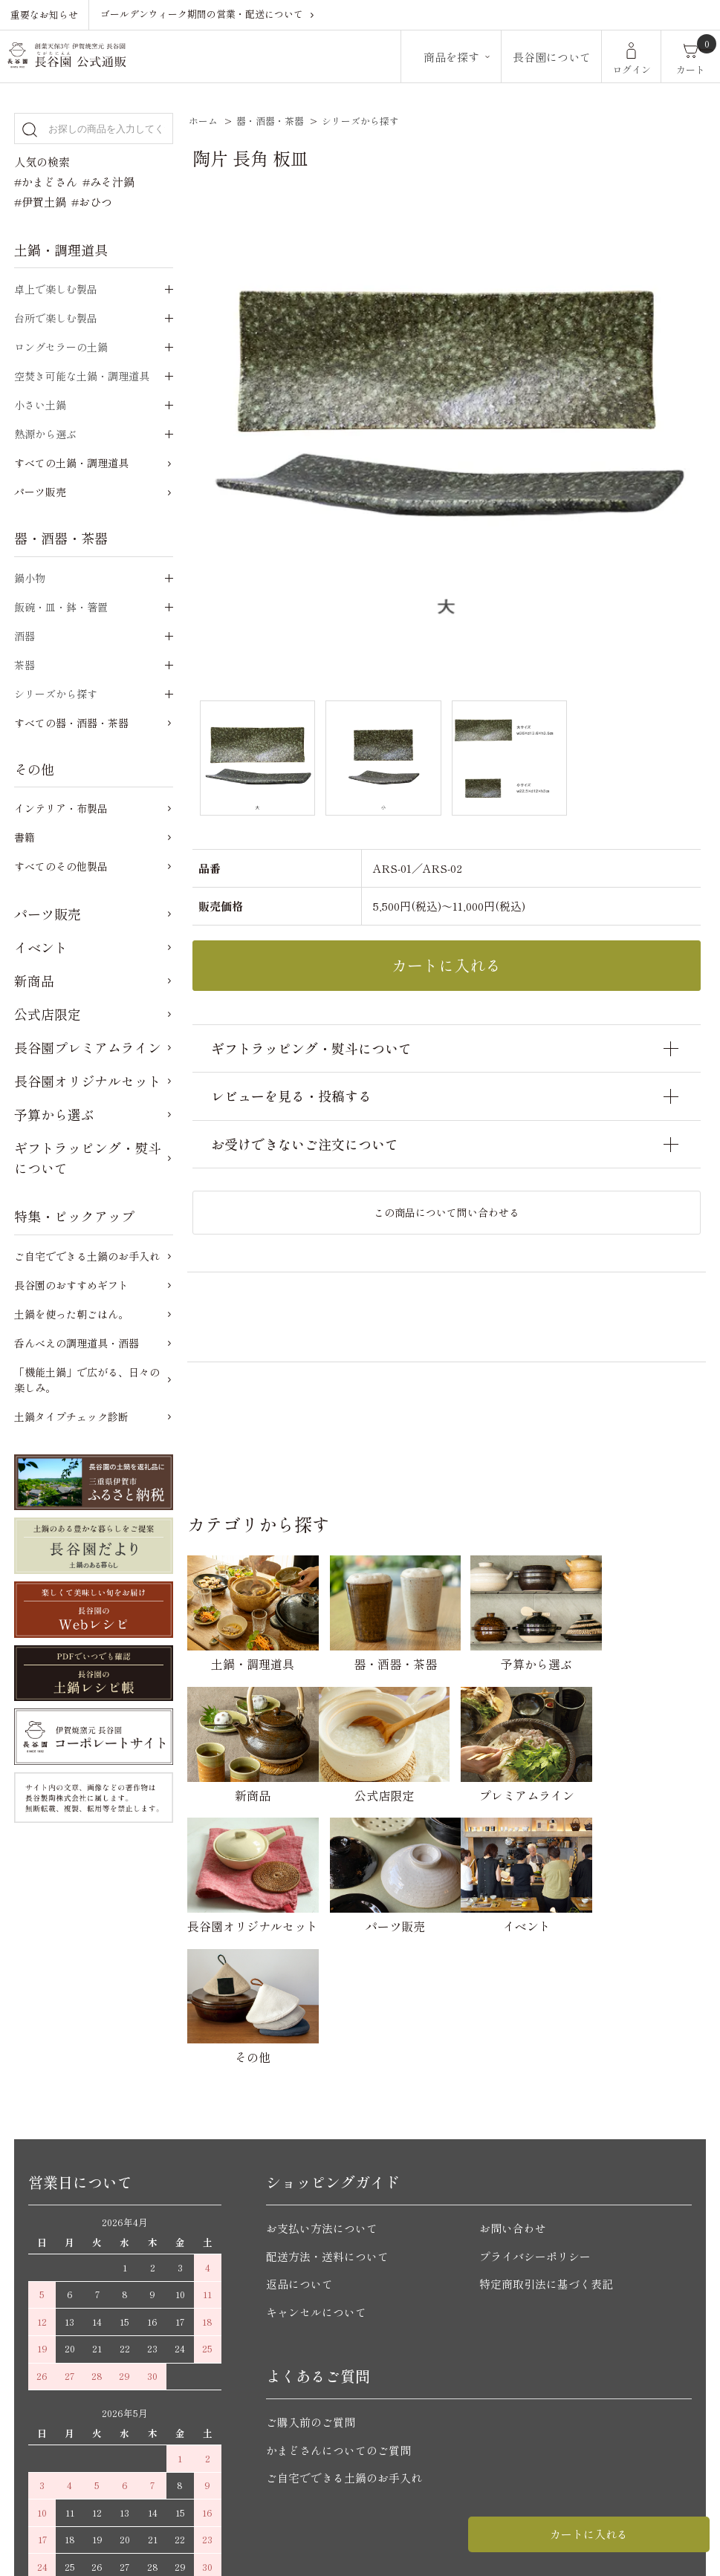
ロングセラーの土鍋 (61, 346)
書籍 (24, 837)
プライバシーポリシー (535, 2119)
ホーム (203, 121)
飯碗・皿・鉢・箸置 (61, 606)
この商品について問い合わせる (446, 1212)
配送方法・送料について (327, 2119)
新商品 (34, 980)
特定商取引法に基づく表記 (546, 2148)
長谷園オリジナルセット (87, 1080)
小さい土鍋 (40, 404)
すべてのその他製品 (61, 866)
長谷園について (552, 57)
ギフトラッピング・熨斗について (87, 1157)
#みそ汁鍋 (108, 181)
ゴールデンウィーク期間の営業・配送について (201, 14)
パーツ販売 (40, 491)
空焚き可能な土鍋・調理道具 (81, 375)
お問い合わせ (512, 2092)
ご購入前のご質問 (310, 2286)
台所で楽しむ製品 (55, 317)
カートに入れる (589, 2534)
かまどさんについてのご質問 (338, 2313)
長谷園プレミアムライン (87, 1047)
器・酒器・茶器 (270, 121)
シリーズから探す (360, 121)
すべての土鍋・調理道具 (71, 462)
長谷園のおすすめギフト (71, 1285)
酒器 (24, 635)
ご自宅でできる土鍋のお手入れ (87, 1256)
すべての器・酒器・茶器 (71, 722)
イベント (41, 947)
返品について (299, 2148)
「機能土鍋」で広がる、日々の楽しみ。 (87, 1380)
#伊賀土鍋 (40, 201)
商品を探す (451, 57)
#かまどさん (45, 181)
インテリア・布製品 (61, 808)
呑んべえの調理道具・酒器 (76, 1343)
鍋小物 (29, 577)
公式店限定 (47, 1014)
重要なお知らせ (44, 14)
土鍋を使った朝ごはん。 (71, 1314)
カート (690, 69)
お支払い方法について (321, 2092)
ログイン (631, 69)
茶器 (24, 664)
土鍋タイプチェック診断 (71, 1416)
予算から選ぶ (54, 1114)
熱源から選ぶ (45, 433)
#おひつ (91, 201)
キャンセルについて (316, 2175)
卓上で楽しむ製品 (55, 289)
